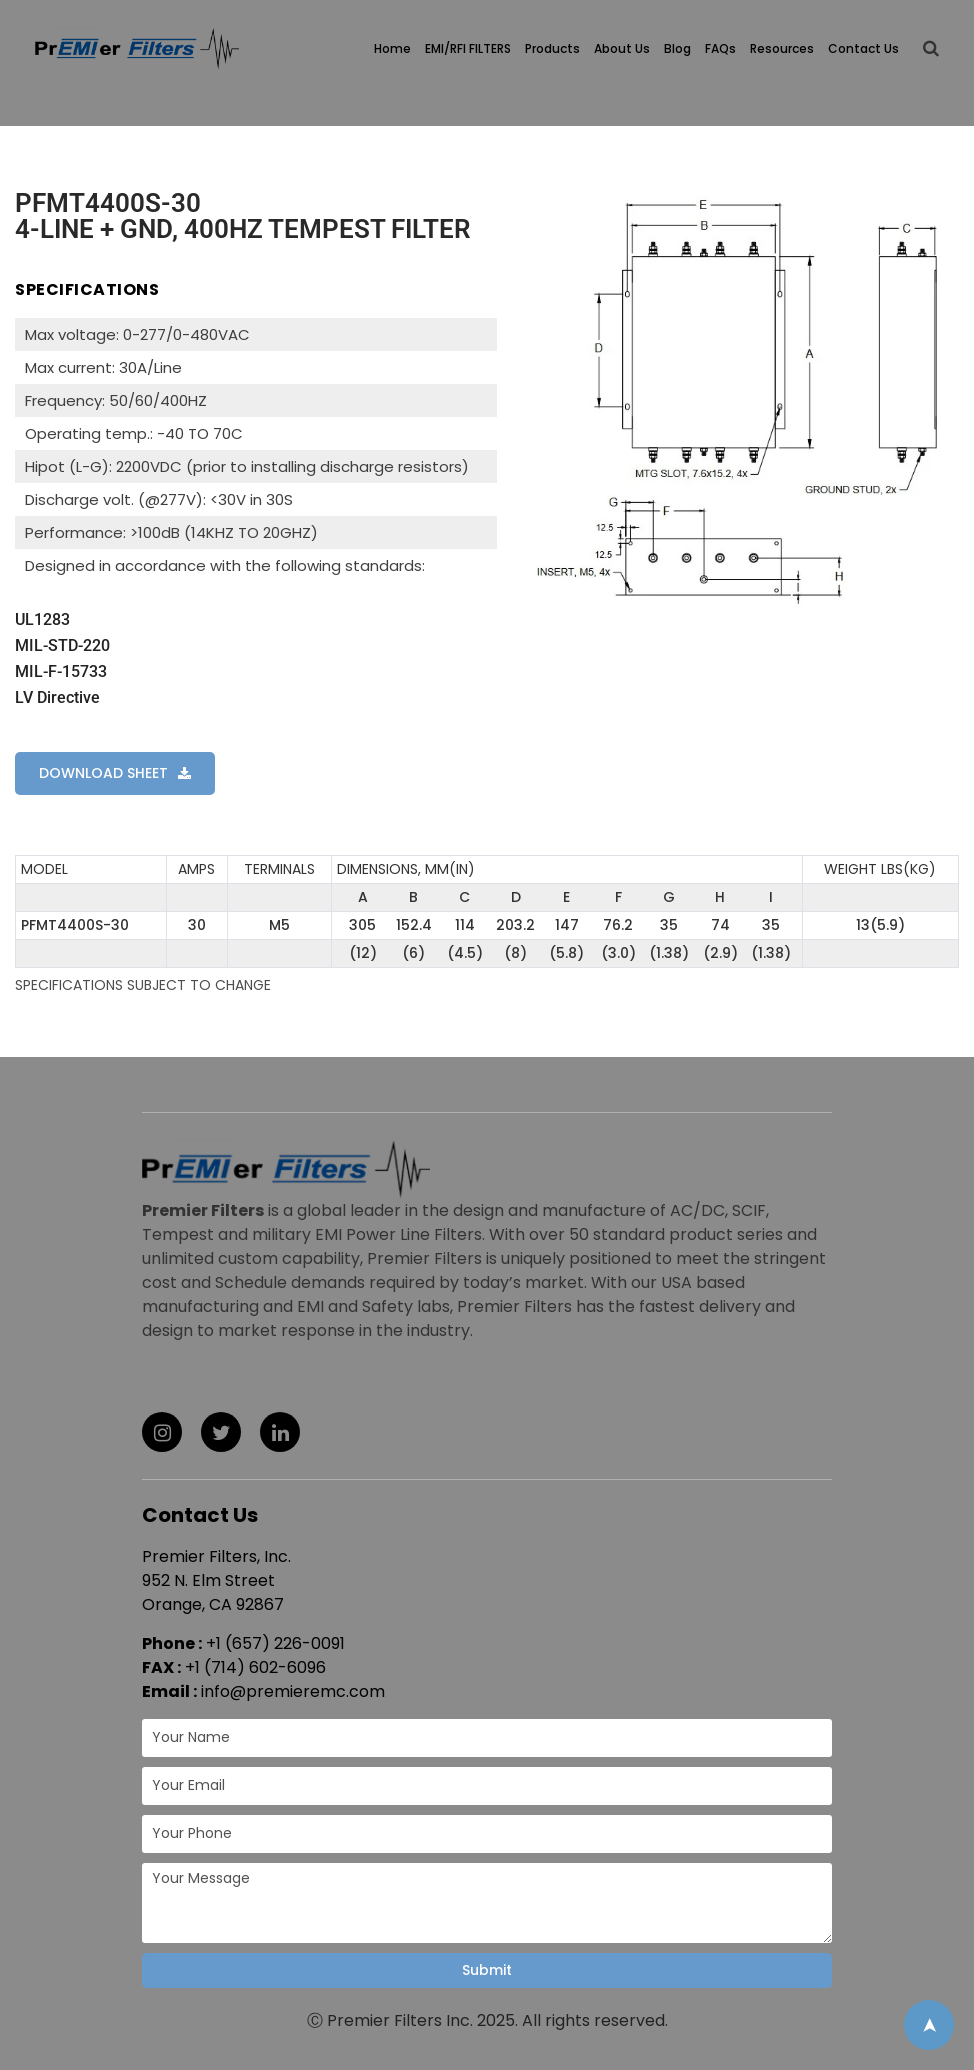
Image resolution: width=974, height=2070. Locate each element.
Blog (677, 48)
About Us (622, 48)
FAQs (720, 48)
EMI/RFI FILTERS (468, 48)
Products (552, 48)
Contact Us (863, 48)
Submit (487, 1970)
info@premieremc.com (293, 1691)
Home (392, 48)
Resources (782, 48)
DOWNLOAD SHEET (103, 773)
